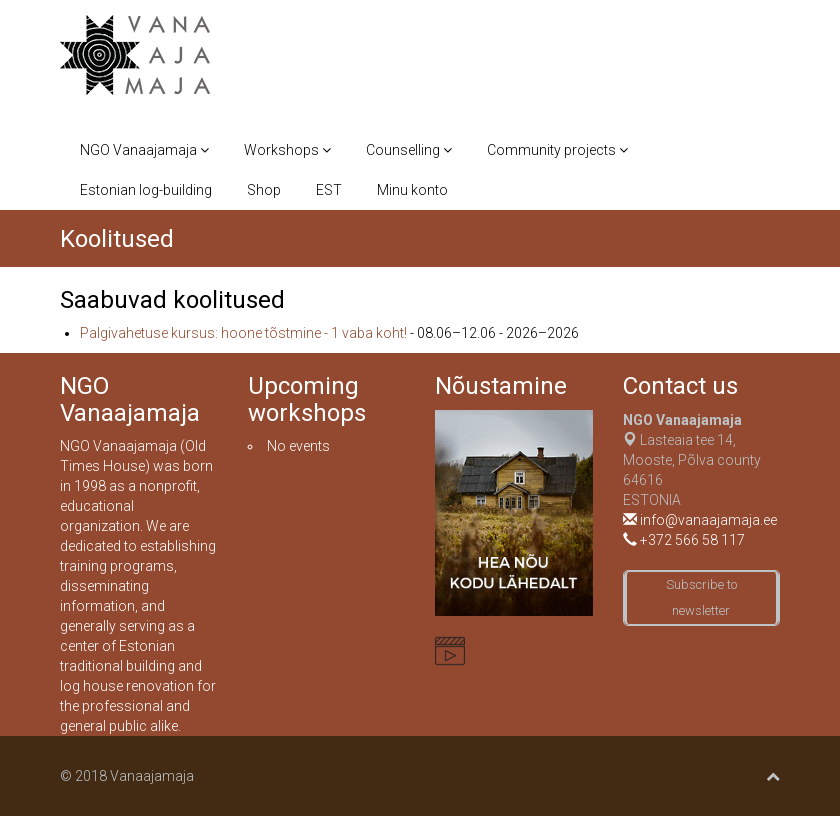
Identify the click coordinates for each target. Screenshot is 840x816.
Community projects (557, 150)
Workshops (287, 150)
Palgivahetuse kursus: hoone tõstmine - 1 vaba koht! (243, 333)
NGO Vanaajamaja (144, 150)
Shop (264, 190)
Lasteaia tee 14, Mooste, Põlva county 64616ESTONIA (692, 460)
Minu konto (412, 190)
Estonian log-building (146, 190)
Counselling (409, 150)
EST (329, 190)
